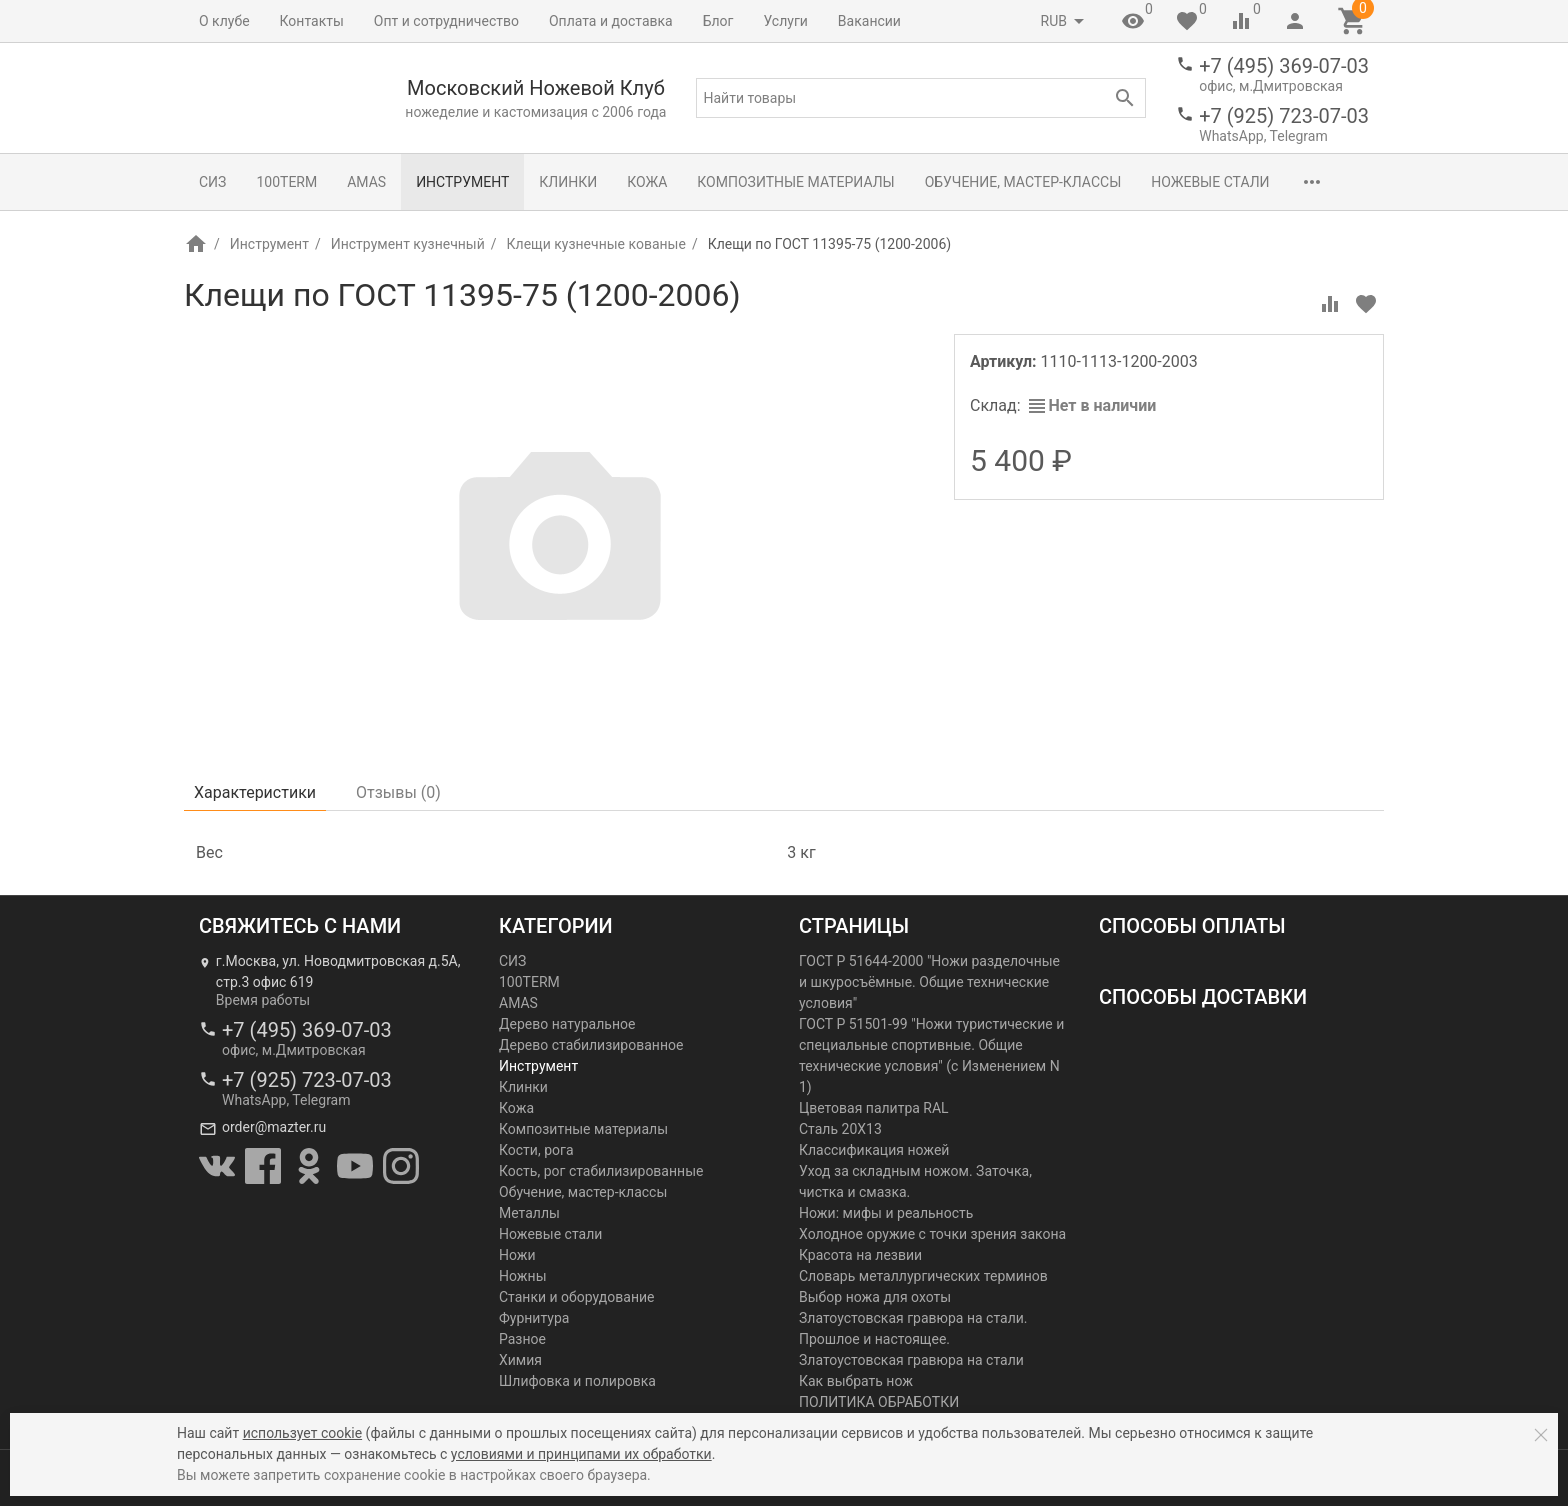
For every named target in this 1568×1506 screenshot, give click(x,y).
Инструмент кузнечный (408, 244)
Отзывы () (398, 792)
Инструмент (462, 182)
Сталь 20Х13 (840, 1129)
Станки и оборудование (576, 1297)
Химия (520, 1360)
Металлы (529, 1213)
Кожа (647, 182)
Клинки (568, 182)
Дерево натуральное (567, 1024)
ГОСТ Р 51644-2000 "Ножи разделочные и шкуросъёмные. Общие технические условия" (929, 982)
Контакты (312, 21)
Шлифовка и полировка (577, 1381)
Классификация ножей (874, 1150)
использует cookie (302, 1433)
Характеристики (255, 792)
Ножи (517, 1255)
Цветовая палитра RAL (874, 1108)
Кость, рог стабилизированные (601, 1171)
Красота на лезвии (860, 1255)
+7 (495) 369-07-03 (1284, 66)
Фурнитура (534, 1318)
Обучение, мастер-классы (1023, 182)
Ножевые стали (1210, 182)
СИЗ (212, 182)
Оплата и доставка (611, 21)
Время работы (263, 1000)
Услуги (786, 21)
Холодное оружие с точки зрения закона (932, 1234)
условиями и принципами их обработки (581, 1454)
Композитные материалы (795, 182)
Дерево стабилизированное (591, 1045)
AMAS (366, 182)
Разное (522, 1339)
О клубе (224, 21)
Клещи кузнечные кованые (596, 244)
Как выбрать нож (856, 1381)
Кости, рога (536, 1150)
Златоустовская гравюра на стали (911, 1360)
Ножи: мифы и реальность (886, 1213)
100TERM (286, 182)
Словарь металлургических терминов (923, 1276)
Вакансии (869, 21)
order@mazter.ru (274, 1127)
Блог (718, 21)
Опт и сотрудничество (446, 21)
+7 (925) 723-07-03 (1284, 116)
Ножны (523, 1276)
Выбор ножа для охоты (875, 1297)
